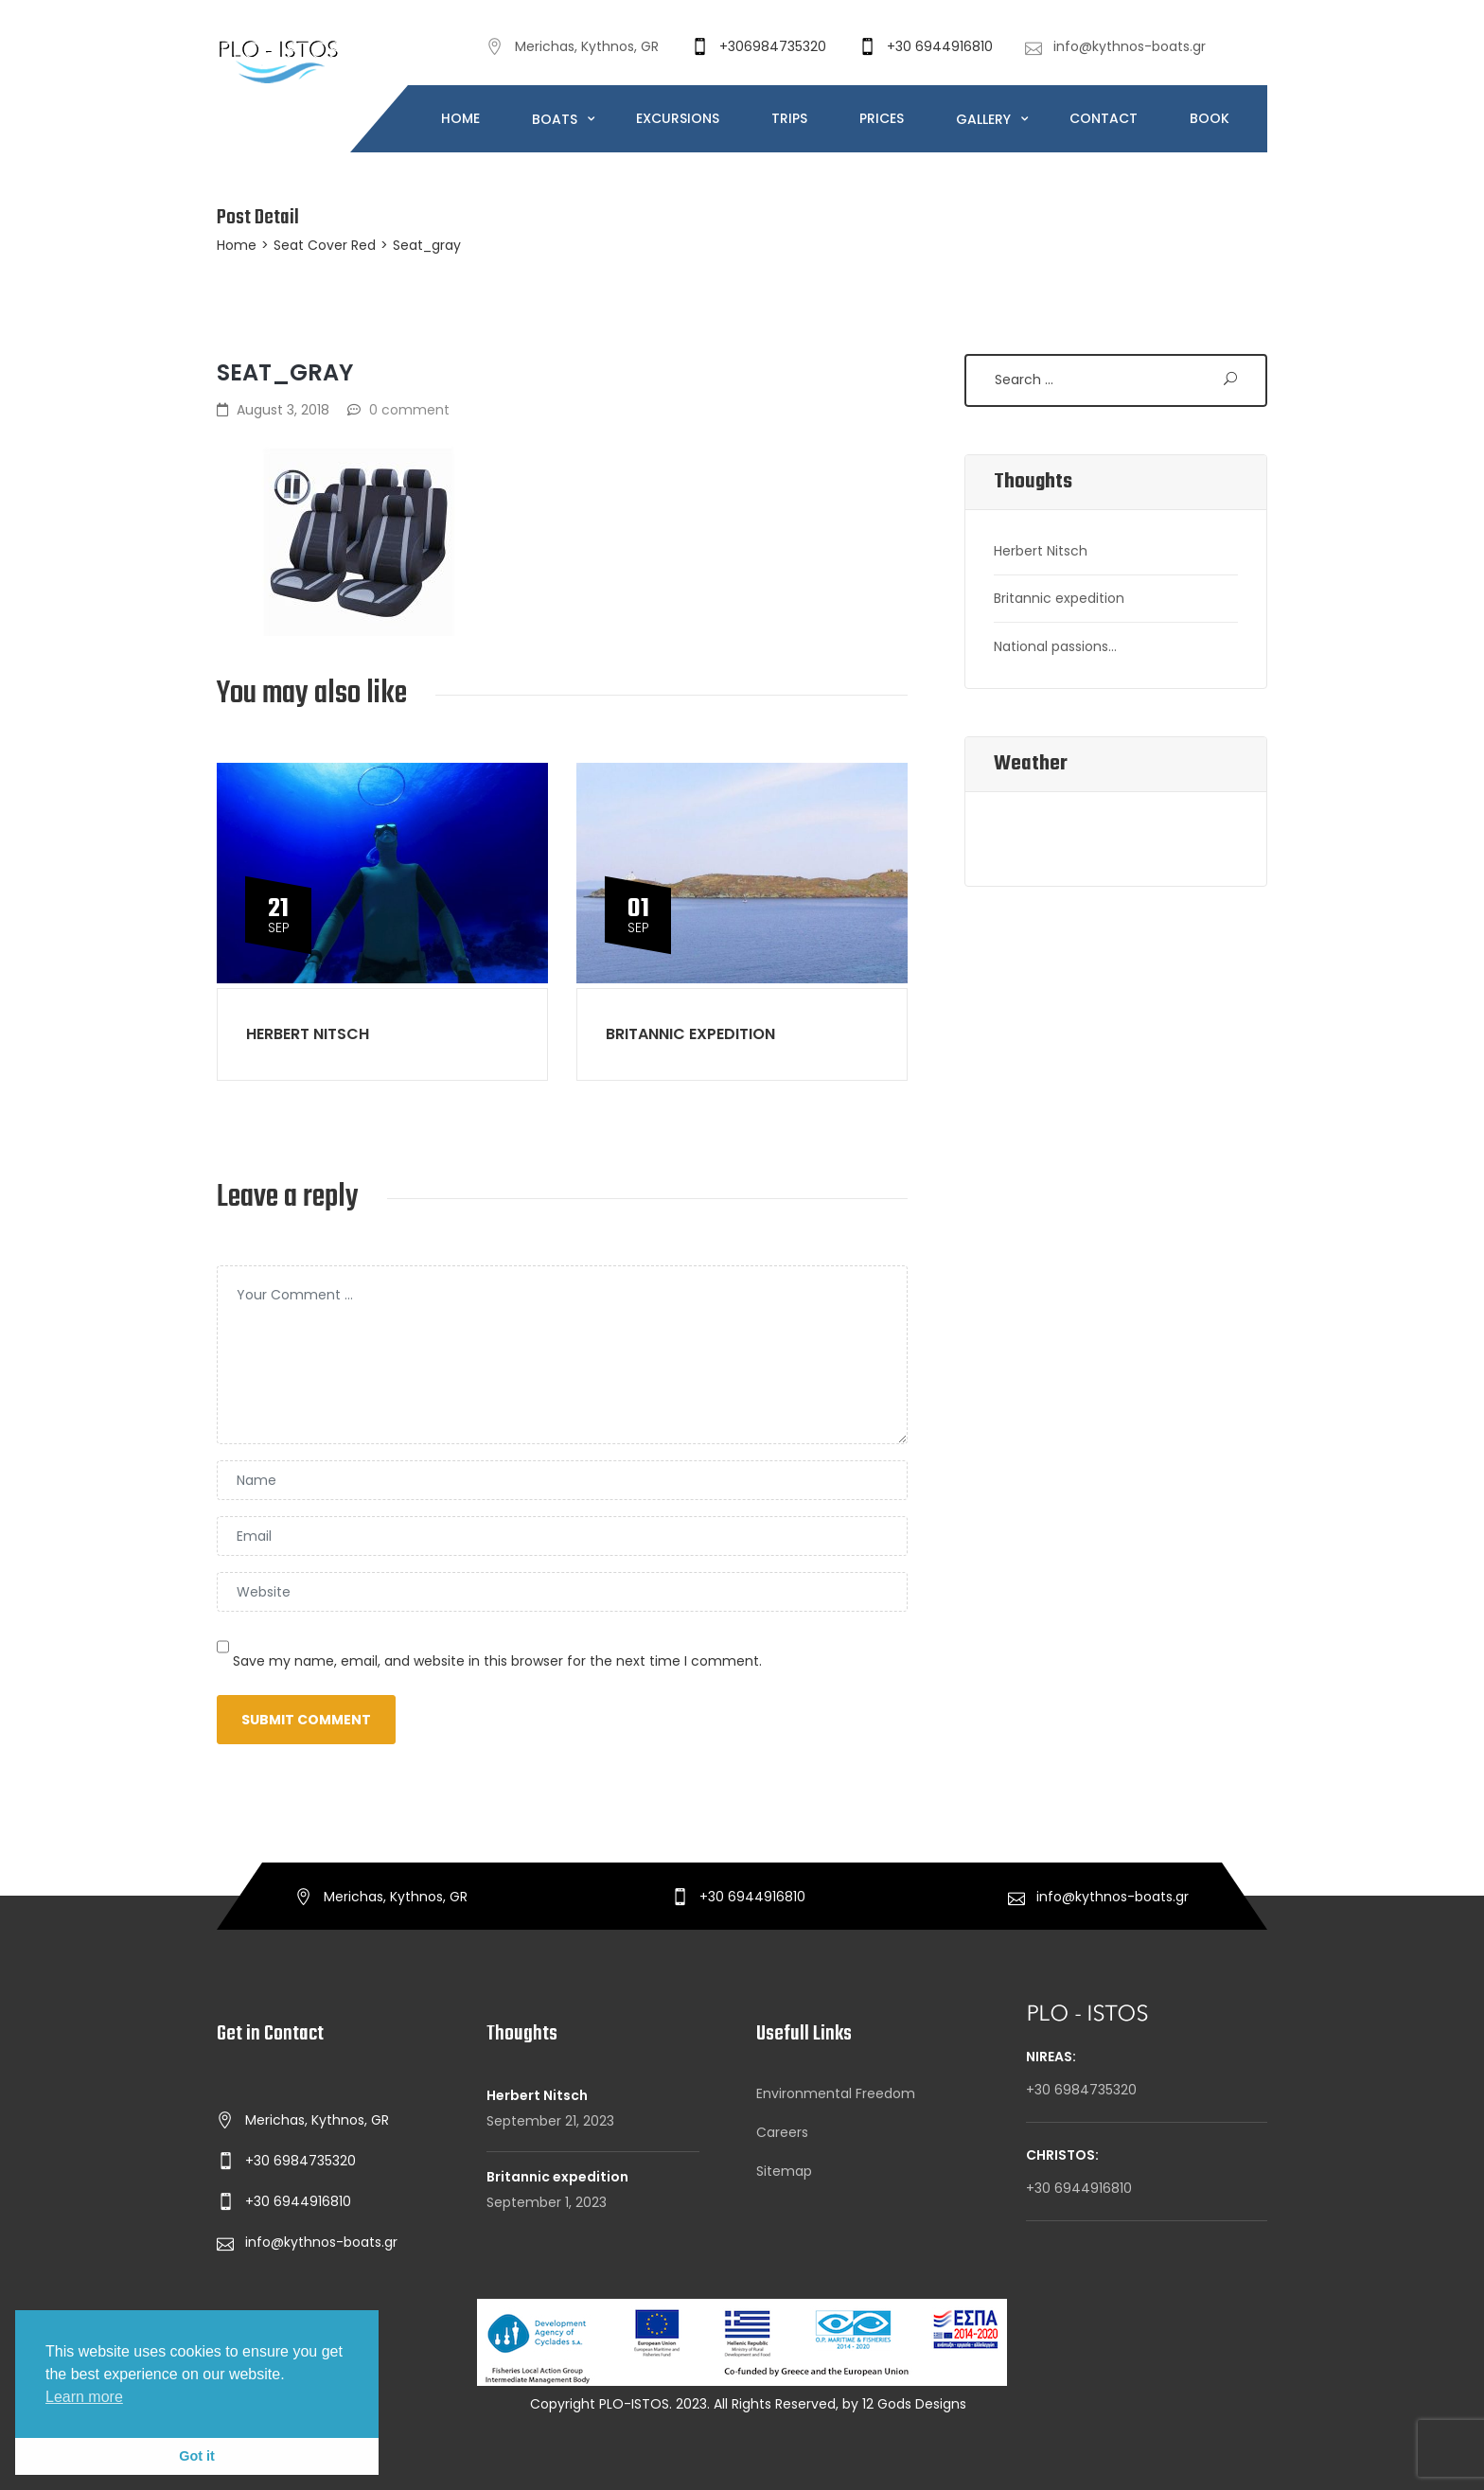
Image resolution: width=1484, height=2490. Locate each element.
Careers (782, 2132)
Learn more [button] (84, 2397)
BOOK (1209, 118)
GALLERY (985, 119)
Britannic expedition (690, 1034)
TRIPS (789, 118)
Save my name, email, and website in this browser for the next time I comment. (497, 1660)
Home (236, 245)
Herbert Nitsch (307, 1034)
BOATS (556, 119)
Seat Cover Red (325, 245)
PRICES (881, 118)
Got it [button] (197, 2456)
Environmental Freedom (835, 2093)
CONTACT (1103, 118)
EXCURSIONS (677, 118)
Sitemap (784, 2171)
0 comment (409, 409)
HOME (460, 118)
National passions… (1055, 646)
